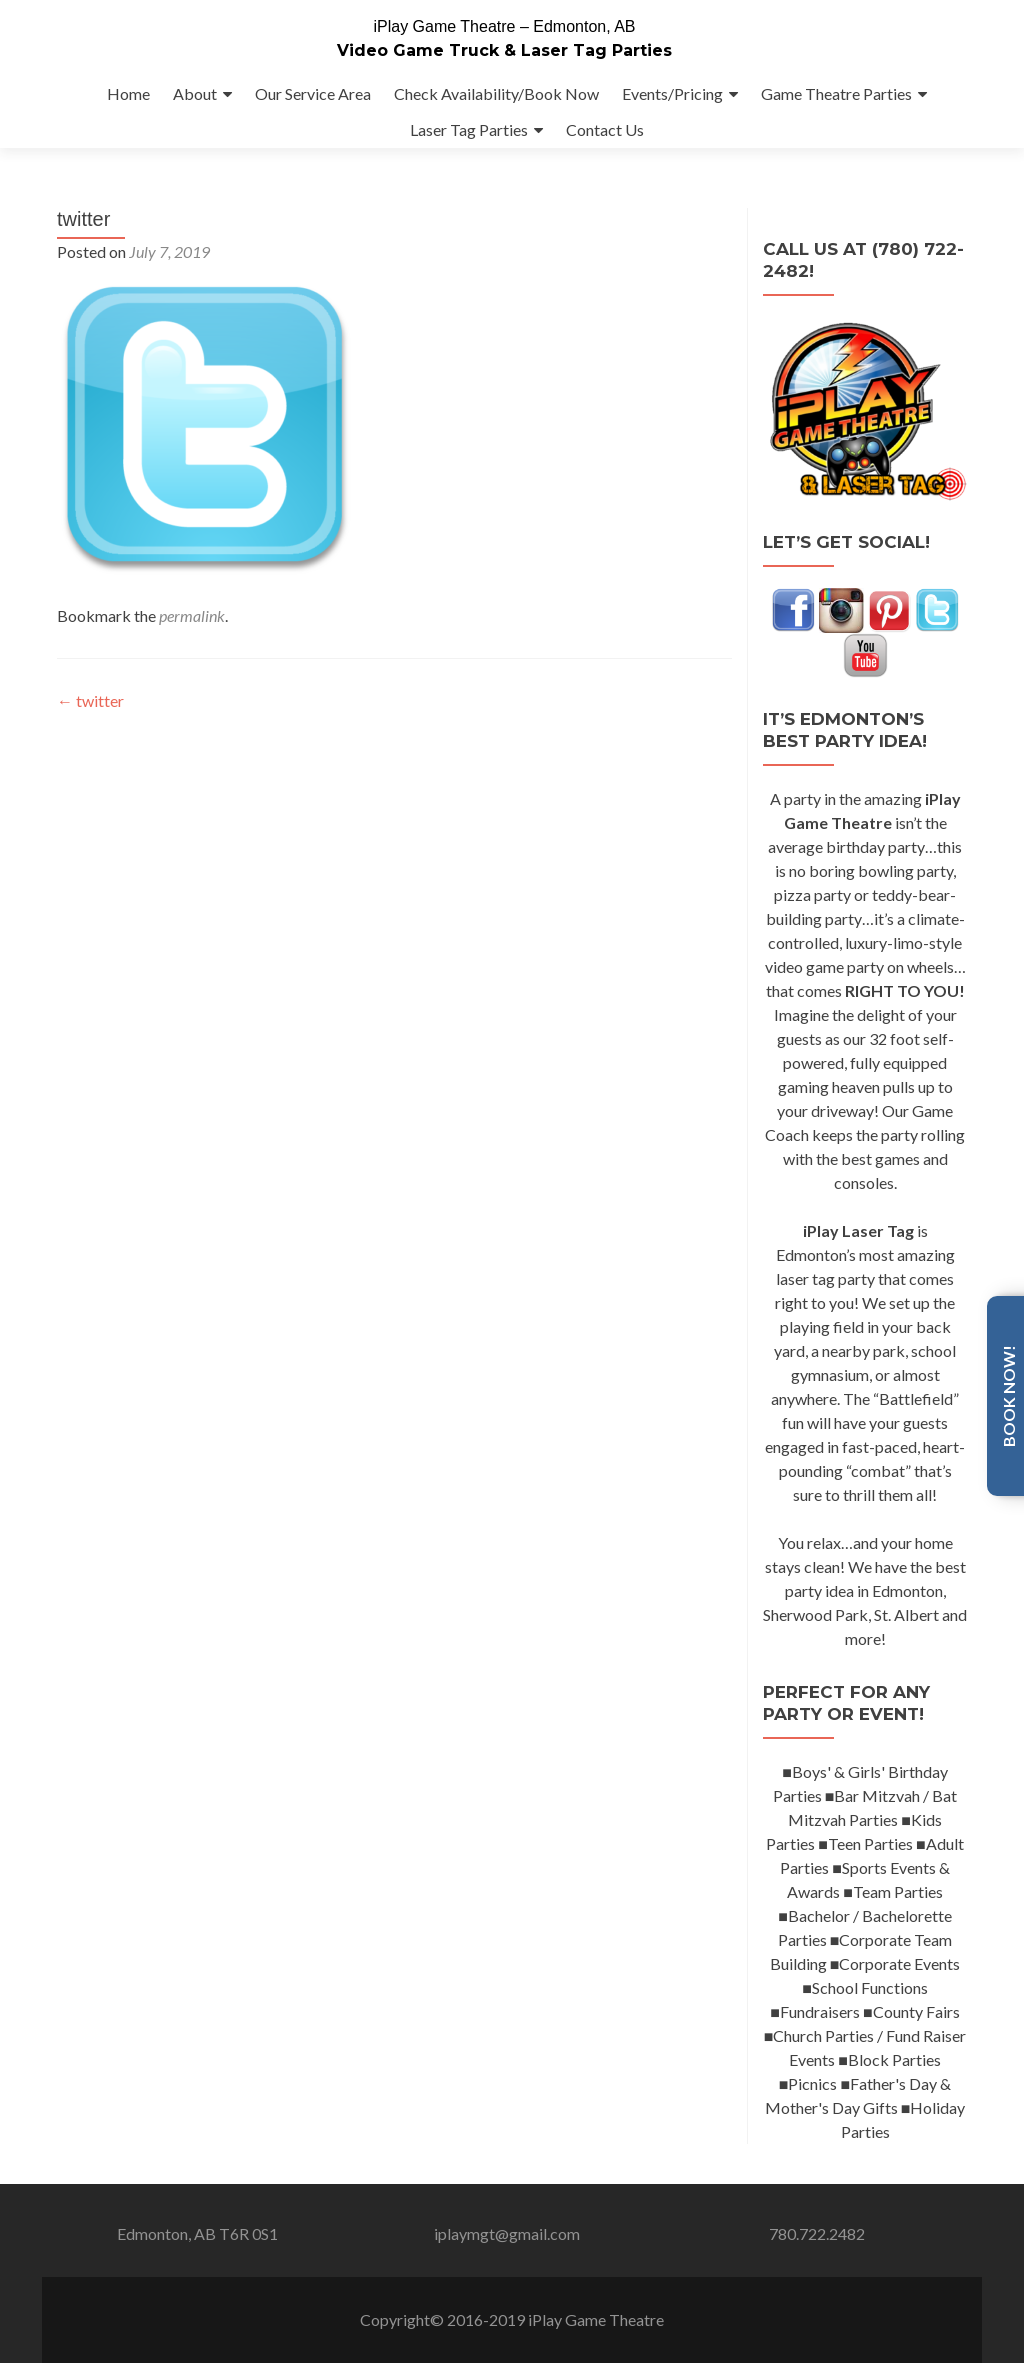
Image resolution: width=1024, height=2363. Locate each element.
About (195, 93)
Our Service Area (313, 93)
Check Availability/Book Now (496, 93)
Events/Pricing (672, 93)
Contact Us (605, 129)
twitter (90, 740)
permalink (192, 655)
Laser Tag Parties (469, 129)
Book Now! (1008, 1396)
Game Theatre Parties (836, 93)
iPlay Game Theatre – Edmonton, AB (504, 26)
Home (128, 93)
